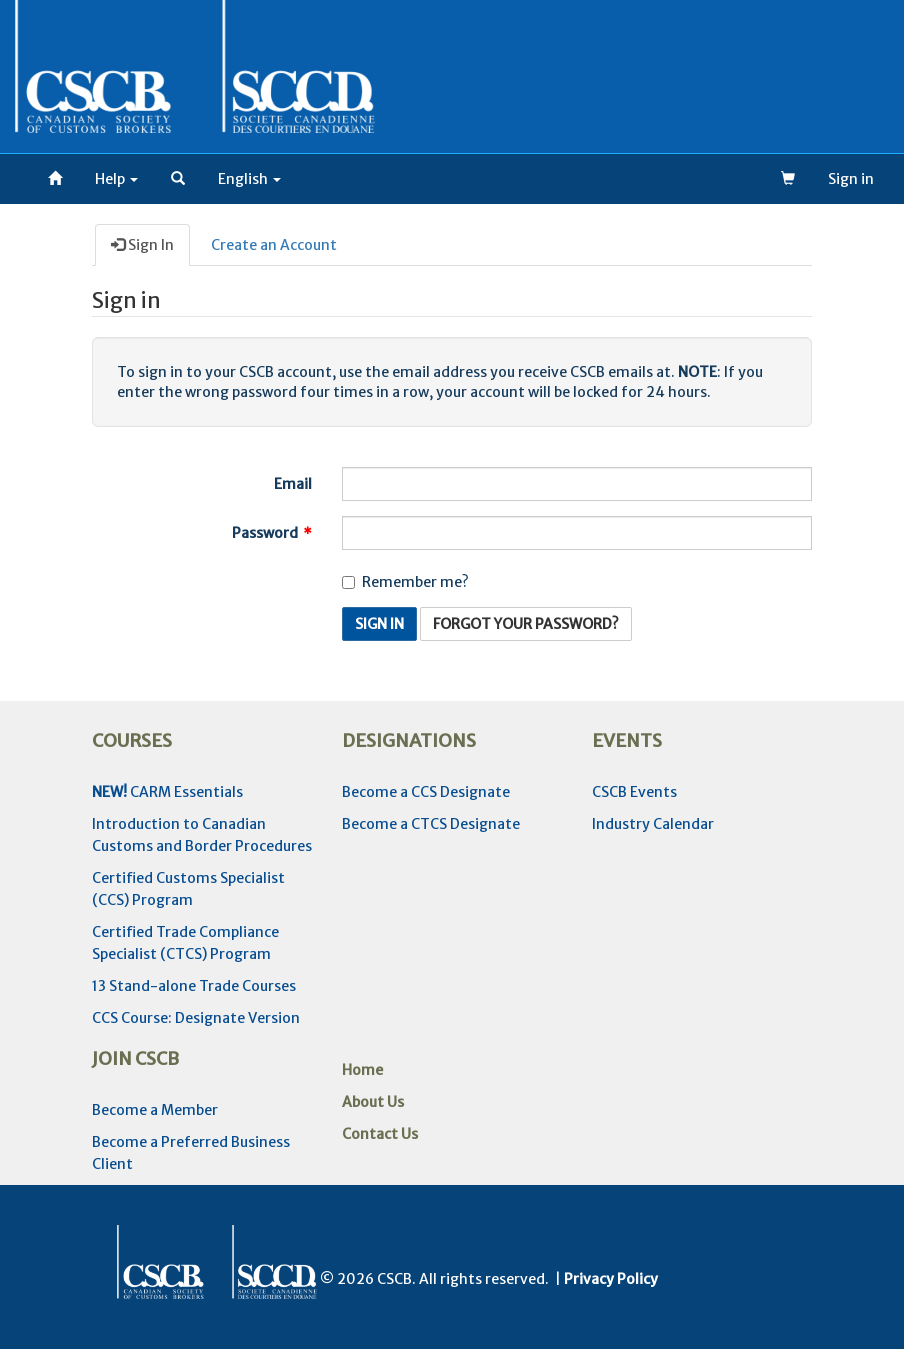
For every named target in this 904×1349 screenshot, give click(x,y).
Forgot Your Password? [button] (526, 624)
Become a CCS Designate (426, 792)
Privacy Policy (611, 1279)
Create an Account (274, 245)
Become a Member (155, 1110)
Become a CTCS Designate (431, 824)
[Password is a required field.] (577, 533)
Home (362, 1070)
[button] (178, 179)
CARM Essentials (167, 792)
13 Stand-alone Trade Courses (194, 986)
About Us (373, 1102)
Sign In (142, 245)
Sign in (851, 179)
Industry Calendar (653, 824)
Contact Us (380, 1134)
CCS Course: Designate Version (196, 1018)
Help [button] (116, 179)
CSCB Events (634, 792)
